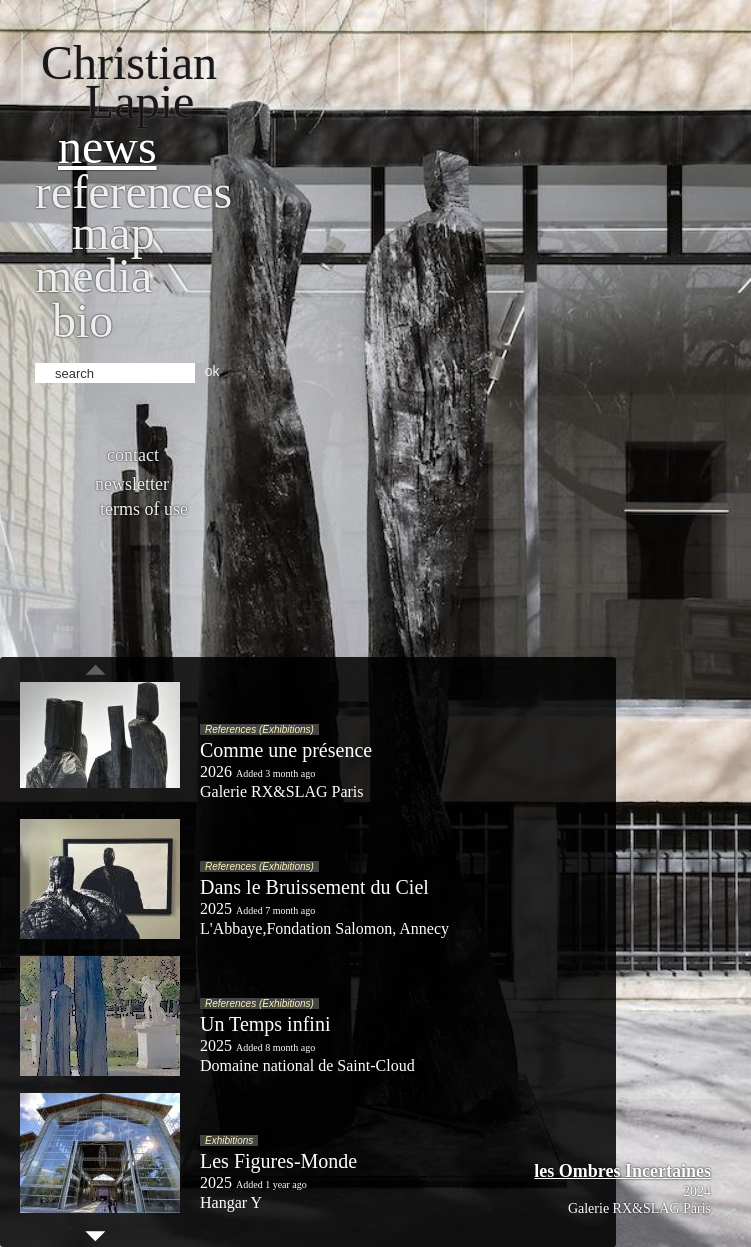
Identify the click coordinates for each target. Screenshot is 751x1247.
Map (113, 232)
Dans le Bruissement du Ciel (314, 887)
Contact (133, 455)
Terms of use (144, 509)
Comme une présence (286, 750)
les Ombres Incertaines (622, 1171)
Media (93, 275)
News (107, 146)
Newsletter (132, 484)
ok (212, 371)
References (133, 191)
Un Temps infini (265, 1024)
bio (82, 320)
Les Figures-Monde (278, 1161)
